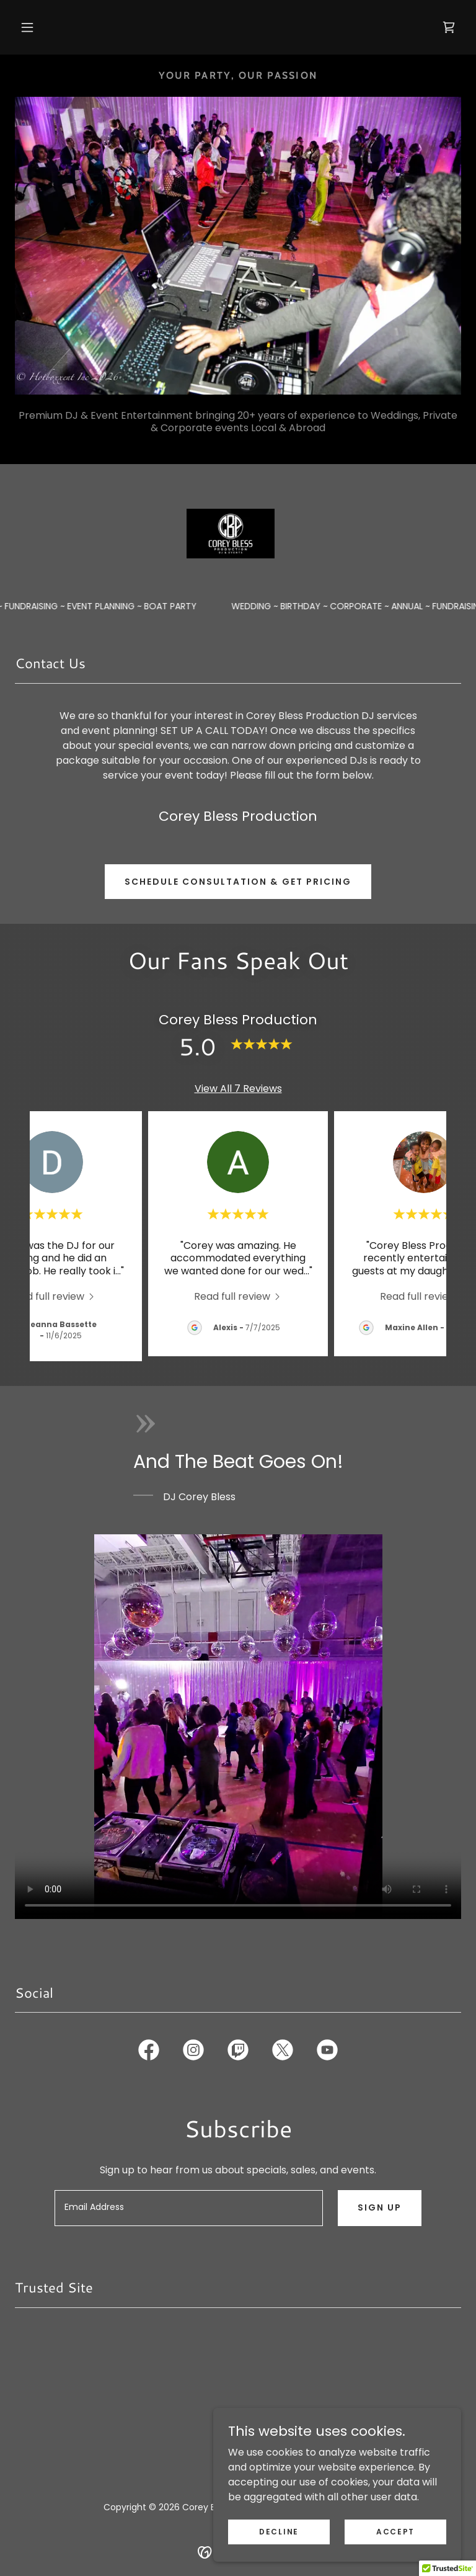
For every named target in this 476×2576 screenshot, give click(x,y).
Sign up (380, 2207)
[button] (27, 27)
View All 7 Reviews (238, 1088)
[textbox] (189, 2208)
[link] (448, 27)
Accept (395, 2531)
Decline (279, 2531)
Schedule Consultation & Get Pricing (238, 881)
